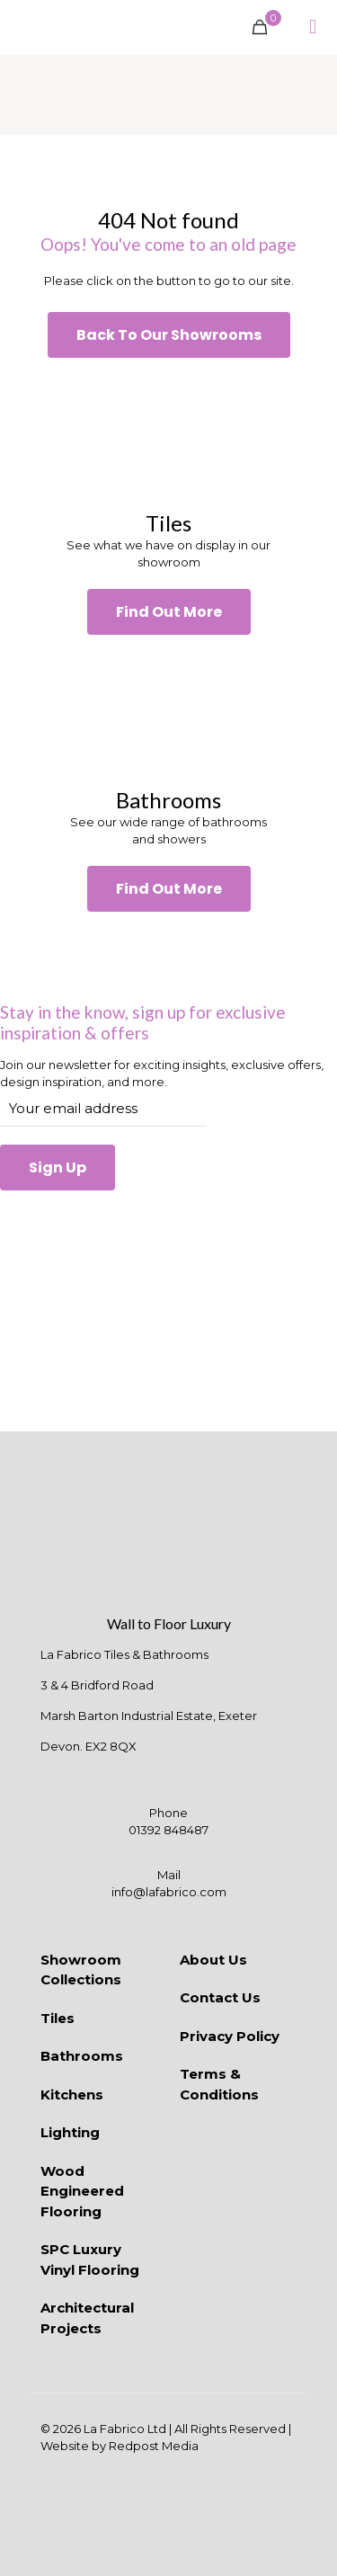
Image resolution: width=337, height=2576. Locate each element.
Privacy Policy (229, 2036)
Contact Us (220, 1997)
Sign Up (57, 1167)
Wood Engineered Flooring (82, 2191)
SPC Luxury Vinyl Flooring (89, 2259)
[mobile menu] (312, 27)
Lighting (70, 2132)
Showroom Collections (80, 1970)
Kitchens (71, 2094)
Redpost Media (154, 2445)
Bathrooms (81, 2055)
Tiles (57, 2018)
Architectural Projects (87, 2318)
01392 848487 (168, 1830)
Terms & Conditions (219, 2084)
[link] (168, 434)
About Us (213, 1959)
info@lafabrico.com (168, 1892)
